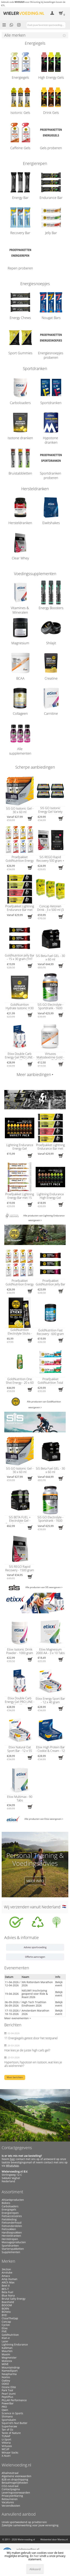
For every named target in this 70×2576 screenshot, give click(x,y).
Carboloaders (20, 402)
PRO (4, 2406)
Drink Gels (51, 112)
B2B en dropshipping (15, 2479)
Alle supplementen (20, 751)
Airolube (7, 2272)
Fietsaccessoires (12, 2216)
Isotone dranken (20, 438)
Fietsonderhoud (11, 2222)
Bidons (6, 2203)
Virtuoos (7, 2446)
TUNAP (6, 2436)
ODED (5, 2383)
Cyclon (6, 2325)
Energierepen (10, 2213)
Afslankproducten (13, 2200)
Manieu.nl (62, 2539)
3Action (6, 2269)
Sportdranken (51, 402)
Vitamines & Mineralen (20, 610)
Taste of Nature (11, 2433)
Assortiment (12, 2191)
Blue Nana (8, 2295)
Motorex (7, 2361)
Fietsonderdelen (12, 2226)
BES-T (5, 2289)
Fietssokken (9, 2229)
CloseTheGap (10, 2318)
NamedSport (10, 2370)
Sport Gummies (20, 353)
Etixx (4, 2328)
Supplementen (11, 2252)
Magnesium (20, 643)
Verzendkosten (11, 2505)
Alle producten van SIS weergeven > (35, 1587)
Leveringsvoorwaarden (16, 2492)
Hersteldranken (20, 523)
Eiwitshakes (51, 523)
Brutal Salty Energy (13, 2298)
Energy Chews (20, 317)
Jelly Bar (51, 233)
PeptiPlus (7, 2397)
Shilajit (51, 643)
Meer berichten (15, 2077)
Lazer (5, 2341)
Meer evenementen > (17, 2018)
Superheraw (9, 2426)
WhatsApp (12, 2165)
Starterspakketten (13, 2248)
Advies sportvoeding (35, 1947)
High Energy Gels (51, 77)
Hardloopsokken (12, 2232)
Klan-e (6, 2338)
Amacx (6, 2276)
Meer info (35, 1881)
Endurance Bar (51, 197)
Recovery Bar (20, 233)
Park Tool (7, 2390)
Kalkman (7, 2348)
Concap (6, 2321)
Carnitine (51, 713)
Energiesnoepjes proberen (51, 355)
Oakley (6, 2380)
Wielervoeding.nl (16, 2465)
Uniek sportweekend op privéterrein (24, 2522)
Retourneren (10, 2499)
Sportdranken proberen (51, 475)
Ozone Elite (9, 2387)
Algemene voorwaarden (16, 2476)
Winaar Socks (10, 2452)
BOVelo (6, 2312)
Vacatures (8, 2502)
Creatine (51, 678)
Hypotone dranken (51, 440)
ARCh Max (8, 2282)
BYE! (4, 2315)
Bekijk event (59, 1983)
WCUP (5, 2449)
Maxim (6, 2354)
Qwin (5, 2410)
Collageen (20, 713)
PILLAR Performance (14, 2400)
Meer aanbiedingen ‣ (35, 1074)
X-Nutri (6, 2455)
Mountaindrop (11, 2367)
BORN (5, 2308)
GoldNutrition (10, 2334)
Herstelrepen (10, 2239)
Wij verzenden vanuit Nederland (35, 1906)
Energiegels (20, 77)
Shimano (7, 2416)
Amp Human (9, 2279)
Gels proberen (51, 148)
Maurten (7, 2351)
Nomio (6, 2377)
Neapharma (9, 2374)
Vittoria (6, 2442)
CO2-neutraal (10, 2486)
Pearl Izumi (9, 2393)
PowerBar (8, 2403)
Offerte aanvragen (35, 1956)
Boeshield (8, 2302)
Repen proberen (20, 268)
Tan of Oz (7, 2429)
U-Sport (6, 2439)
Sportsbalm (9, 2420)
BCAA (20, 678)
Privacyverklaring (12, 2495)
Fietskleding (9, 2219)
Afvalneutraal (10, 2473)
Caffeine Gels (20, 148)
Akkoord (35, 2569)
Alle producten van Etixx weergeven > (35, 1818)
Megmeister (9, 2357)
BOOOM (7, 2305)
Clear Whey (20, 558)
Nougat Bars (51, 317)
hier (12, 2159)
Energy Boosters (51, 608)
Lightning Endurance (15, 2344)
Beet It (6, 2285)
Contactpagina (11, 2489)
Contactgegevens (17, 2147)
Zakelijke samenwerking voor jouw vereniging (30, 2525)
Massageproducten (14, 2242)
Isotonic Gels (20, 112)
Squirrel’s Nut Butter (14, 2423)
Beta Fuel (7, 2292)
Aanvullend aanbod (19, 2514)
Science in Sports (12, 2413)
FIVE (4, 2331)
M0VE (5, 2364)
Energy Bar (20, 197)
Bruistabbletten (20, 473)
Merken (8, 2261)
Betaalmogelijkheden (15, 2482)
